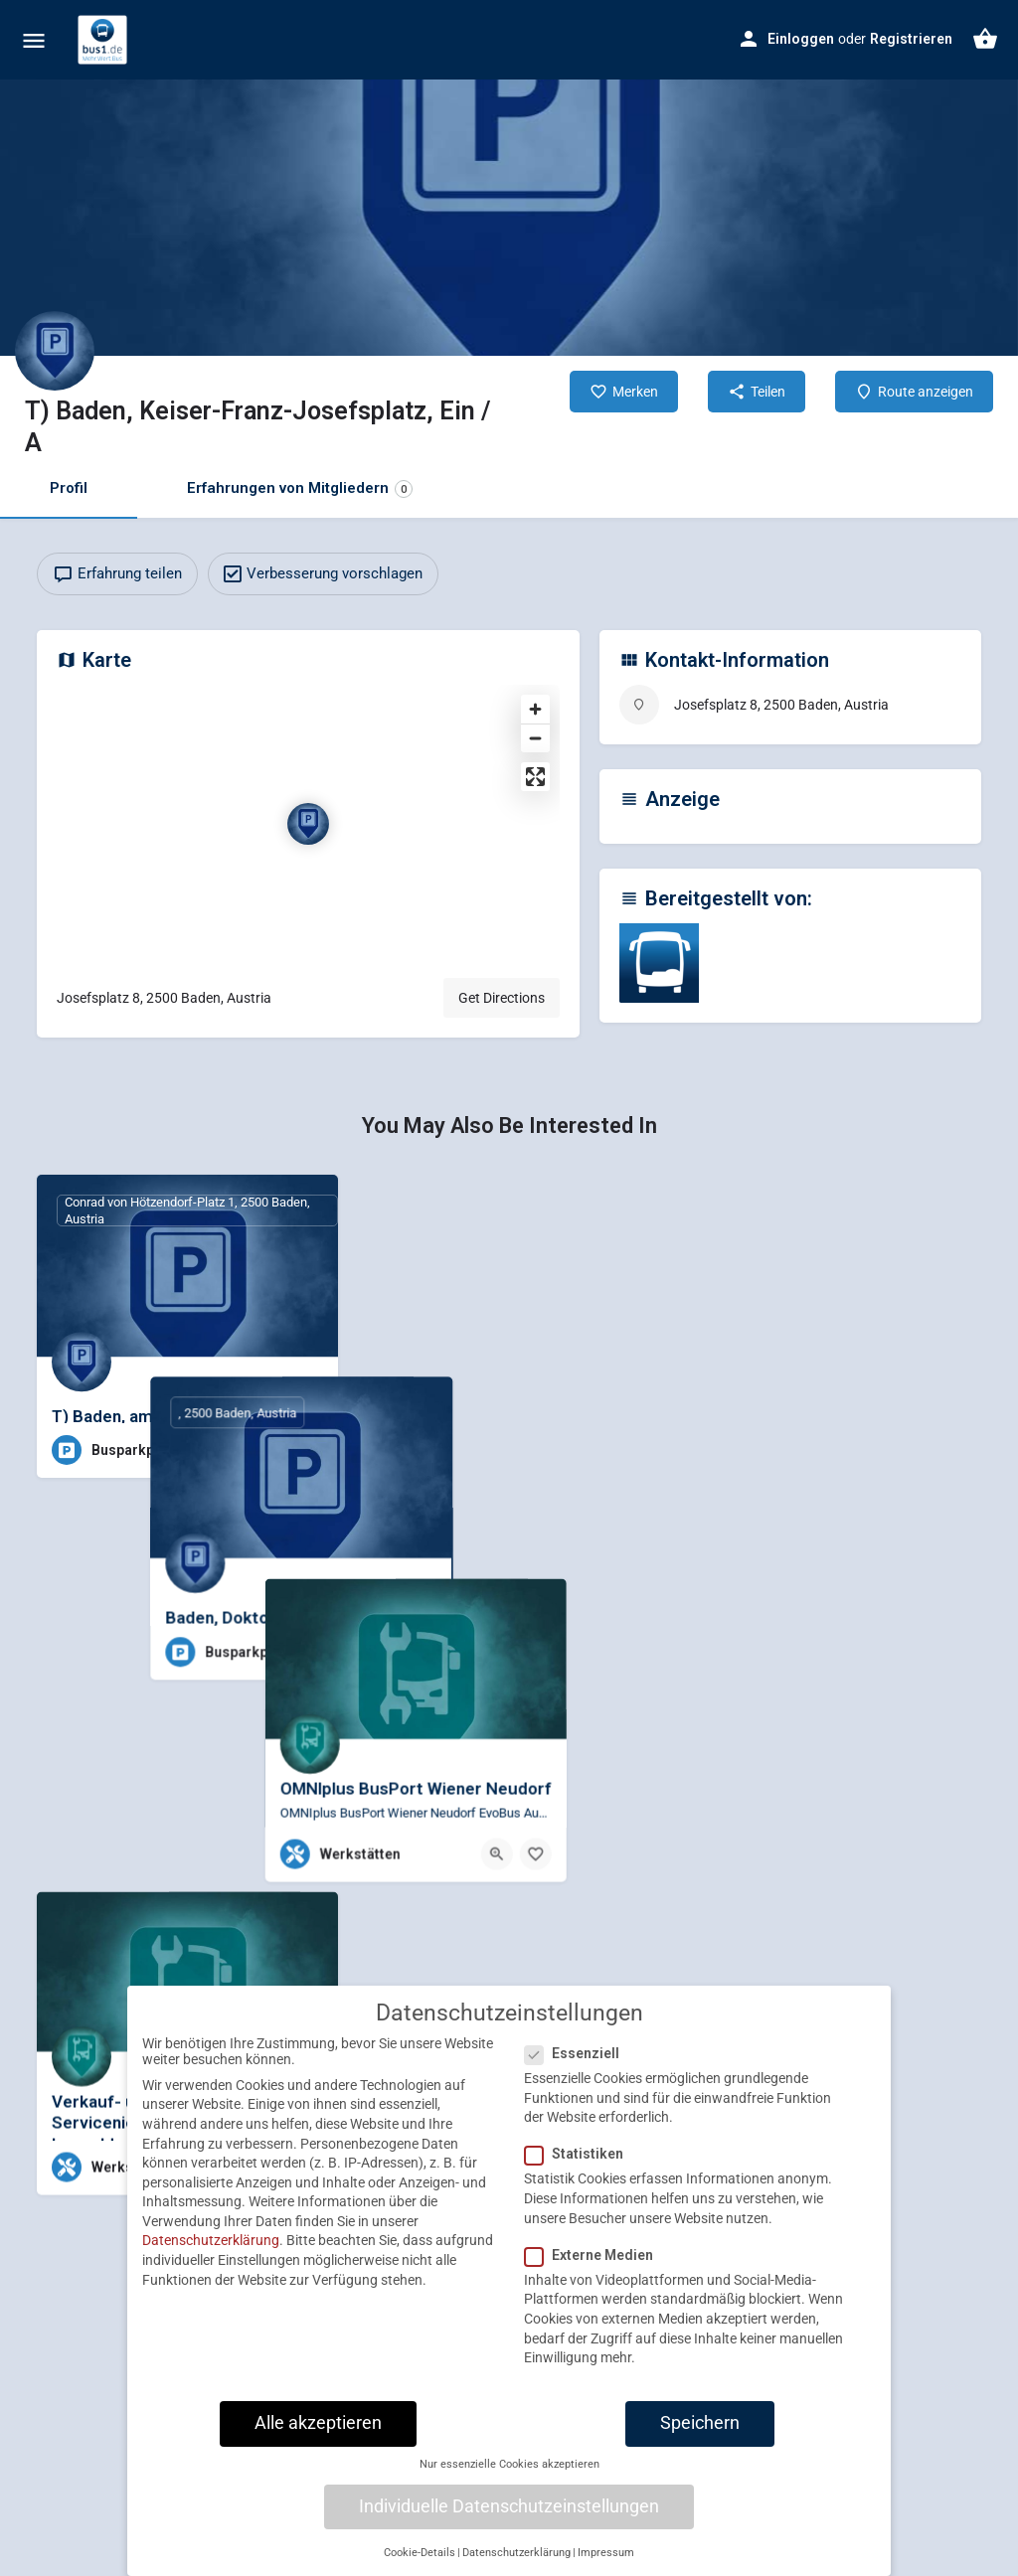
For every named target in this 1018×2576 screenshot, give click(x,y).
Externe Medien (595, 2275)
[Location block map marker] (308, 824)
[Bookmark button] (307, 1450)
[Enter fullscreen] (535, 776)
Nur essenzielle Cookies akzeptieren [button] (509, 2484)
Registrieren (911, 39)
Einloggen (800, 39)
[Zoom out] (535, 738)
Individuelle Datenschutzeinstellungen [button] (509, 2526)
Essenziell (578, 2073)
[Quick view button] (268, 1450)
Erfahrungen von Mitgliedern (300, 488)
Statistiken (580, 2174)
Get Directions (501, 998)
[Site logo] (105, 40)
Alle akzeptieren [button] (318, 2443)
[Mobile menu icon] (34, 40)
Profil (68, 488)
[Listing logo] (54, 351)
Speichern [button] (700, 2443)
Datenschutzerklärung (210, 2261)
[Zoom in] (535, 709)
